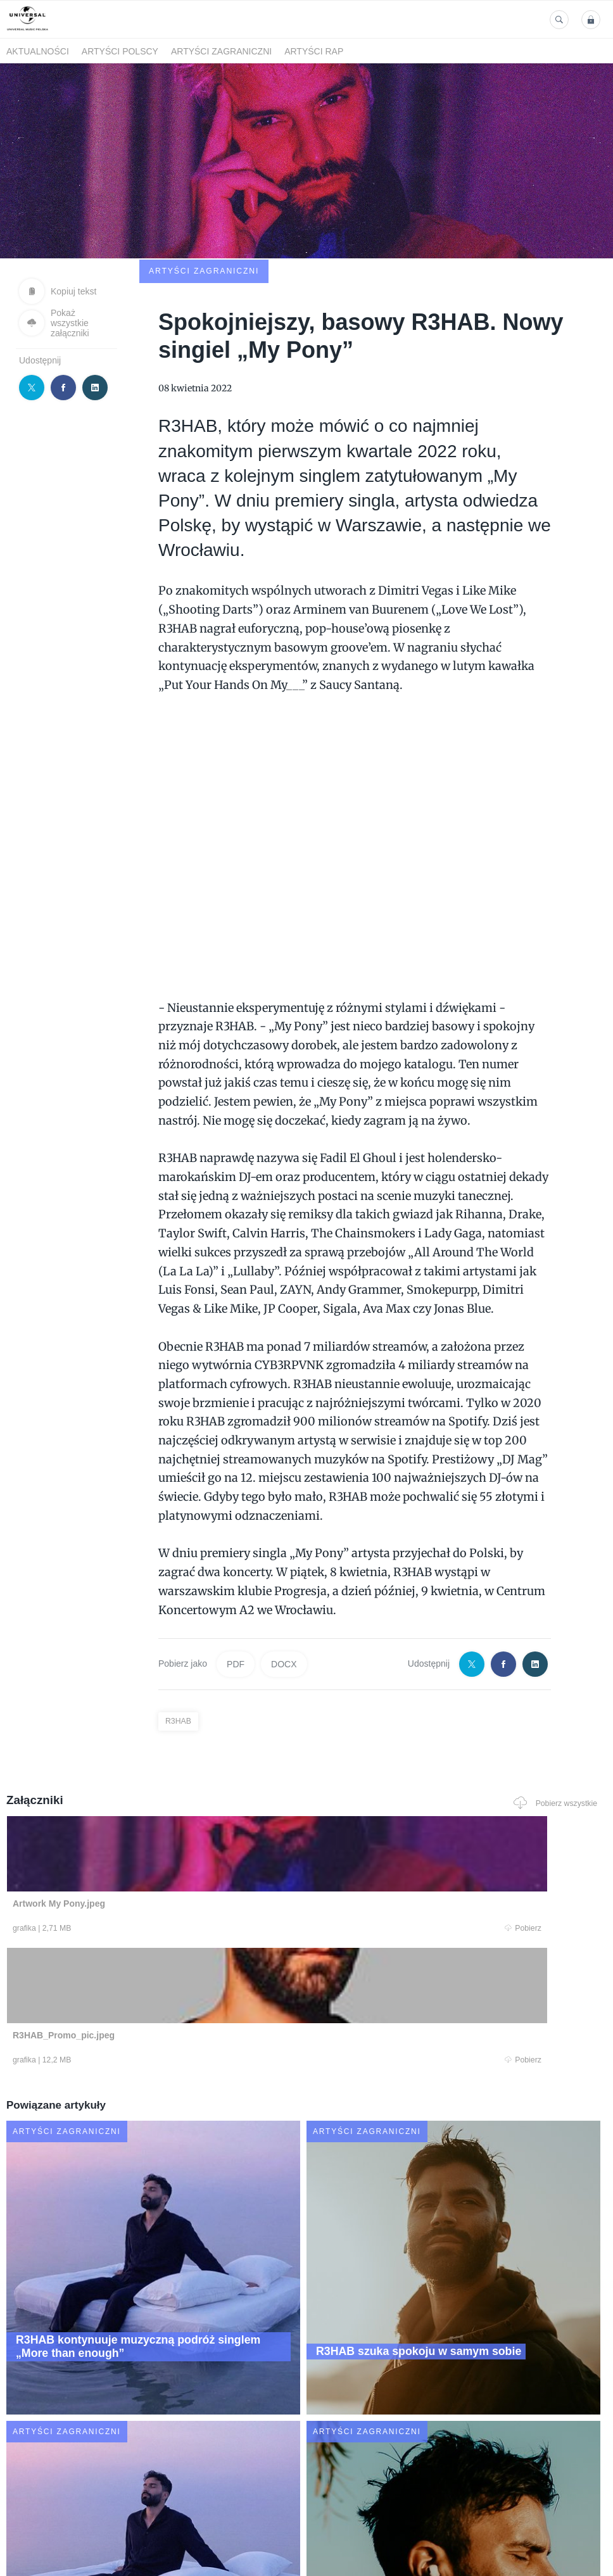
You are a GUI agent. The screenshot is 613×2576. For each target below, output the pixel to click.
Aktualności (37, 51)
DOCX (283, 1580)
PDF (235, 1580)
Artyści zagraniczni (221, 51)
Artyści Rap (313, 51)
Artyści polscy (120, 51)
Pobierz (123, 1846)
